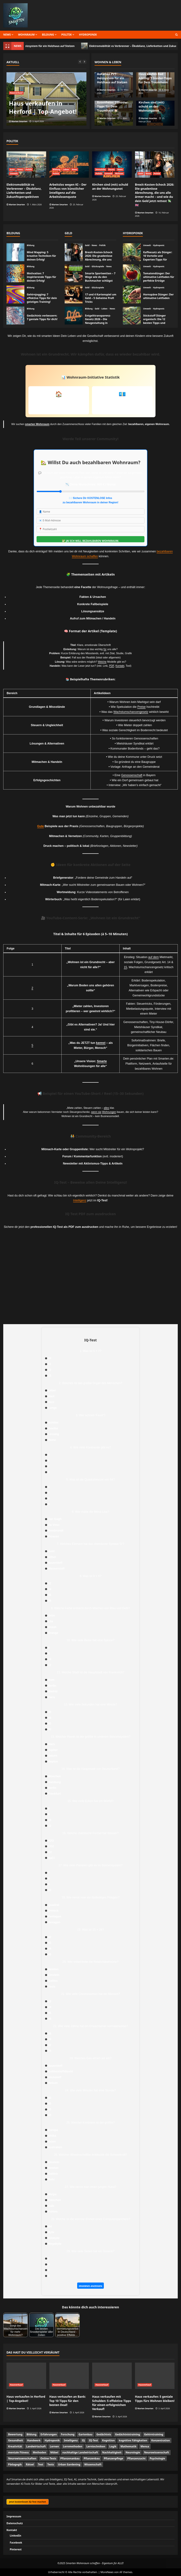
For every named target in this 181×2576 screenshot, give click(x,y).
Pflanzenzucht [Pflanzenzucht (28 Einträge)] (136, 2458)
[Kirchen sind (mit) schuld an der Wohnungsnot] (112, 164)
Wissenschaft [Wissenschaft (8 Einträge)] (93, 2464)
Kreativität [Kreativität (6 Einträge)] (15, 2446)
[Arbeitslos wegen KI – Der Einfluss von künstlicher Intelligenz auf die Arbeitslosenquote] (69, 164)
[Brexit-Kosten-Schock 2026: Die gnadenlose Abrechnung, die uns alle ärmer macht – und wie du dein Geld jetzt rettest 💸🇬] (155, 164)
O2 (48, 1852)
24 (48, 2007)
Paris (50, 1697)
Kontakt (120, 665)
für (105, 649)
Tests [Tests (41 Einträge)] (50, 2464)
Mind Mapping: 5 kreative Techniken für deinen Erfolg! (15, 252)
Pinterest (16, 2549)
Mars (50, 1744)
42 (48, 1937)
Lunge (51, 1407)
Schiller (51, 1422)
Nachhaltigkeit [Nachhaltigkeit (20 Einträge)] (112, 2452)
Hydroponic (158, 245)
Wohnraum (26, 34)
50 (48, 2097)
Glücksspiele (98, 266)
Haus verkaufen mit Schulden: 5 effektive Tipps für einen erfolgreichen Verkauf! (111, 2403)
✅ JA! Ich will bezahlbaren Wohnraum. (90, 540)
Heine (50, 1440)
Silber (50, 1557)
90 (48, 1729)
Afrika (50, 2135)
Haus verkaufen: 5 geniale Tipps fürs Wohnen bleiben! (155, 2399)
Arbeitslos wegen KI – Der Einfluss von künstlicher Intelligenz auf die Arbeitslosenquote (68, 191)
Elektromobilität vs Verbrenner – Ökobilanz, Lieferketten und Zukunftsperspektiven (24, 191)
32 (48, 2045)
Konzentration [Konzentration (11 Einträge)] (160, 2440)
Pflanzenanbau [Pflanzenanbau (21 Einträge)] (70, 2458)
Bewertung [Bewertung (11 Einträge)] (15, 2434)
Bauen (111, 169)
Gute (40, 826)
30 (48, 1712)
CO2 (49, 1846)
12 (48, 1370)
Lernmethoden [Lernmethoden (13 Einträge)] (72, 2446)
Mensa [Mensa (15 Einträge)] (145, 2446)
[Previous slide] (80, 62)
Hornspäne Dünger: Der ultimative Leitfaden (132, 294)
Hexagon (52, 1922)
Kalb (49, 2205)
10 (48, 1358)
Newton (51, 1969)
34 (48, 2050)
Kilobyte (52, 2238)
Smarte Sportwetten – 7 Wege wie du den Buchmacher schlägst (74, 273)
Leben (66, 169)
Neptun (51, 1761)
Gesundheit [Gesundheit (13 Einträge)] (15, 2440)
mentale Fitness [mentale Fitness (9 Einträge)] (18, 2452)
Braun (50, 1627)
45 (48, 1717)
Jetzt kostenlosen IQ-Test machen (27, 2501)
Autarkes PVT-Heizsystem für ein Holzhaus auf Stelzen (54, 46)
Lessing (52, 1434)
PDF (111, 665)
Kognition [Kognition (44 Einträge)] (108, 2440)
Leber (50, 1390)
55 (48, 2103)
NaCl (50, 1858)
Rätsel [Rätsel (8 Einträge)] (30, 2464)
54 (48, 1589)
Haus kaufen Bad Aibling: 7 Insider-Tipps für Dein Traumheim (155, 78)
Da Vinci (52, 1525)
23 (48, 2001)
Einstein (52, 1975)
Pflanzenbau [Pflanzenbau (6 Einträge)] (92, 2458)
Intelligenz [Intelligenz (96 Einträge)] (71, 2440)
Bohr (50, 2179)
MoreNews (107, 2572)
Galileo (51, 1980)
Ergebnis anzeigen (90, 2286)
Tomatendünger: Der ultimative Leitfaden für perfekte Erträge (132, 273)
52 (48, 1583)
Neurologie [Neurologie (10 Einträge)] (133, 2452)
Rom (49, 1679)
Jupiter (51, 1750)
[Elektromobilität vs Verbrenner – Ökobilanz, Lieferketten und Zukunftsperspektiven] (26, 164)
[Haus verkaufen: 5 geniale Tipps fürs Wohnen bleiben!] (155, 2376)
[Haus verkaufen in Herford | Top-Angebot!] (26, 2376)
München (53, 1776)
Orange (51, 1633)
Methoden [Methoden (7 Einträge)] (39, 2452)
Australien (53, 2147)
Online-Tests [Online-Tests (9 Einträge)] (48, 2458)
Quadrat (52, 1905)
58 (48, 1600)
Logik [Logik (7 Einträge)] (112, 2446)
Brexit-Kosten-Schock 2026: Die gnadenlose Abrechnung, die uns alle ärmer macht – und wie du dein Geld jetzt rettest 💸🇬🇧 (154, 195)
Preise (141, 706)
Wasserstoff (55, 1568)
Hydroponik (88, 34)
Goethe (51, 1428)
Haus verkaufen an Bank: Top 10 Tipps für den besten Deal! (67, 2401)
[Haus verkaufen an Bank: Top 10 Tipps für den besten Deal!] (69, 2376)
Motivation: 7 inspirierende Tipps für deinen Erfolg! (15, 273)
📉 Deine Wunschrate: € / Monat (90, 484)
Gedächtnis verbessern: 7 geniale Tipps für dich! (15, 315)
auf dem (153, 957)
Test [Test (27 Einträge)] (40, 2464)
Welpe (51, 2194)
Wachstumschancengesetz (130, 711)
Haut (49, 1396)
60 (48, 1723)
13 (48, 1375)
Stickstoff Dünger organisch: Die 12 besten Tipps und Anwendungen (132, 315)
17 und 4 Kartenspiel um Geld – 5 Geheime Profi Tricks (74, 294)
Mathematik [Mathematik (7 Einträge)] (128, 2446)
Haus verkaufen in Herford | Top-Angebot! (43, 107)
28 (48, 2033)
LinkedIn (15, 2535)
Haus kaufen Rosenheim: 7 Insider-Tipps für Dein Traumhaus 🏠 (113, 104)
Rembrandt (54, 1530)
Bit (48, 2226)
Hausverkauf (16, 92)
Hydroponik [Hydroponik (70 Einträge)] (52, 2440)
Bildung (48, 34)
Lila (49, 1621)
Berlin (50, 1685)
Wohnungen (109, 1112)
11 (48, 1364)
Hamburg (53, 1782)
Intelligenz (79, 1200)
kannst (100, 1042)
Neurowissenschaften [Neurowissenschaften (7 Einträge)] (22, 2458)
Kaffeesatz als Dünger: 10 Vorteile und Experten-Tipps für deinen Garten (132, 252)
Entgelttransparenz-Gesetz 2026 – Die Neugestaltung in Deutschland (74, 315)
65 (48, 2115)
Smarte (102, 1061)
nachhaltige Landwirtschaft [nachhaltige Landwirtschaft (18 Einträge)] (80, 2452)
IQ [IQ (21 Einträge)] (83, 2440)
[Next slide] (84, 62)
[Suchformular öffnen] (176, 35)
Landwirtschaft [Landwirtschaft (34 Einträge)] (36, 2446)
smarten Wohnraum (37, 424)
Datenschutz (14, 2523)
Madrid (51, 1691)
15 (125, 967)
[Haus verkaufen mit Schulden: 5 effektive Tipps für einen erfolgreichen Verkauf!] (112, 2376)
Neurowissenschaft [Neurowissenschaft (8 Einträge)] (156, 2452)
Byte (49, 2232)
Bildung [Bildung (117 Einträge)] (31, 2434)
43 (48, 1942)
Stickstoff (53, 2077)
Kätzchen (53, 2200)
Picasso (52, 1536)
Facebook (16, 2542)
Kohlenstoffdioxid (59, 2071)
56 (48, 1594)
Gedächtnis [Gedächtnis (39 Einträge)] (104, 2434)
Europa (51, 2130)
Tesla (50, 1986)
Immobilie (101, 169)
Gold (50, 1551)
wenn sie (96, 1112)
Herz (49, 1402)
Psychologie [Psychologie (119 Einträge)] (157, 2458)
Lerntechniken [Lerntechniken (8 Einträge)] (95, 2446)
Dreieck (51, 1910)
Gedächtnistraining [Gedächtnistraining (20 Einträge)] (127, 2434)
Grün (50, 1615)
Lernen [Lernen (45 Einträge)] (54, 2446)
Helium (51, 2083)
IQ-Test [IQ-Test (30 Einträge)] (93, 2440)
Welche (102, 661)
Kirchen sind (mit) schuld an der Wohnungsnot (151, 106)
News (7, 34)
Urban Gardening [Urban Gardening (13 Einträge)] (69, 2464)
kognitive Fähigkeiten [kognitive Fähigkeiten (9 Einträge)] (133, 2440)
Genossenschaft (131, 775)
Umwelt (14, 173)
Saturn (51, 1755)
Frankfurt (53, 1793)
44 (48, 1948)
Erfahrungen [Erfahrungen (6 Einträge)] (48, 2434)
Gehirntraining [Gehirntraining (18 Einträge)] (153, 2434)
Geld (140, 173)
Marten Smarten (19, 121)
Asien (50, 2141)
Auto (12, 169)
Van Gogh (53, 1519)
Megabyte (53, 2243)
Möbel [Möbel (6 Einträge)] (54, 2452)
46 (48, 2013)
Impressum (13, 2516)
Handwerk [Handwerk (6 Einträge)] (34, 2440)
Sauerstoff (53, 1562)
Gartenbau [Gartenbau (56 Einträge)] (85, 2434)
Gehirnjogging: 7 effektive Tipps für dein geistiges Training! (15, 294)
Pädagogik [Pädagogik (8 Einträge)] (15, 2464)
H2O (49, 1840)
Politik (66, 34)
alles (106, 1108)
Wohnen (119, 173)
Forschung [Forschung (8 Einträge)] (68, 2434)
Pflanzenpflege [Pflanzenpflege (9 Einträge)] (113, 2458)
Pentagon (53, 1916)
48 (48, 2018)
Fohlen (51, 2211)
